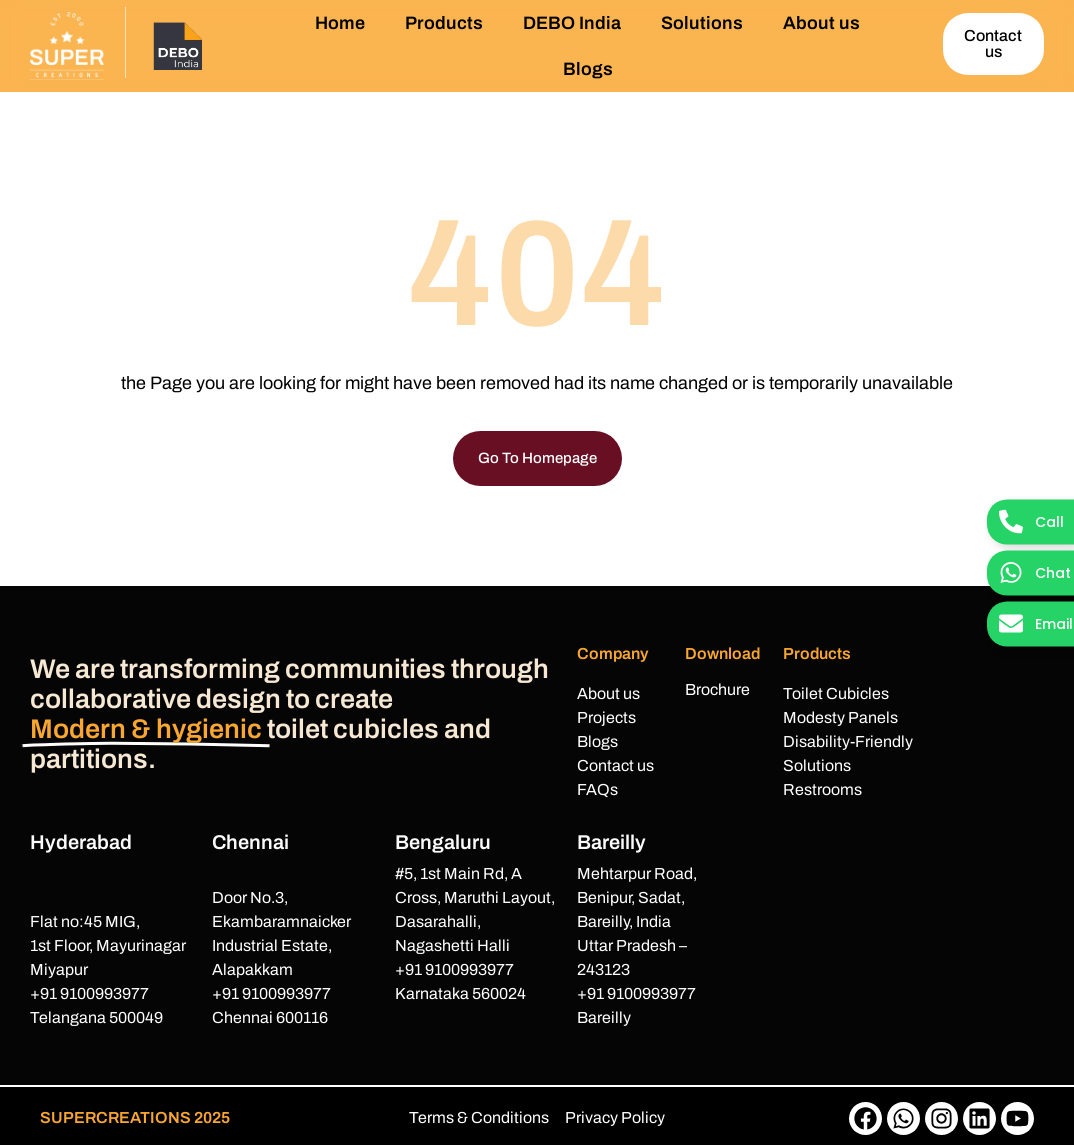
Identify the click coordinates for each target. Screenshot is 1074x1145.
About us (821, 23)
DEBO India (572, 23)
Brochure (717, 689)
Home (340, 23)
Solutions (702, 23)
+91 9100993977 (89, 993)
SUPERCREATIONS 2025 (135, 1117)
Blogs (588, 69)
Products (444, 23)
